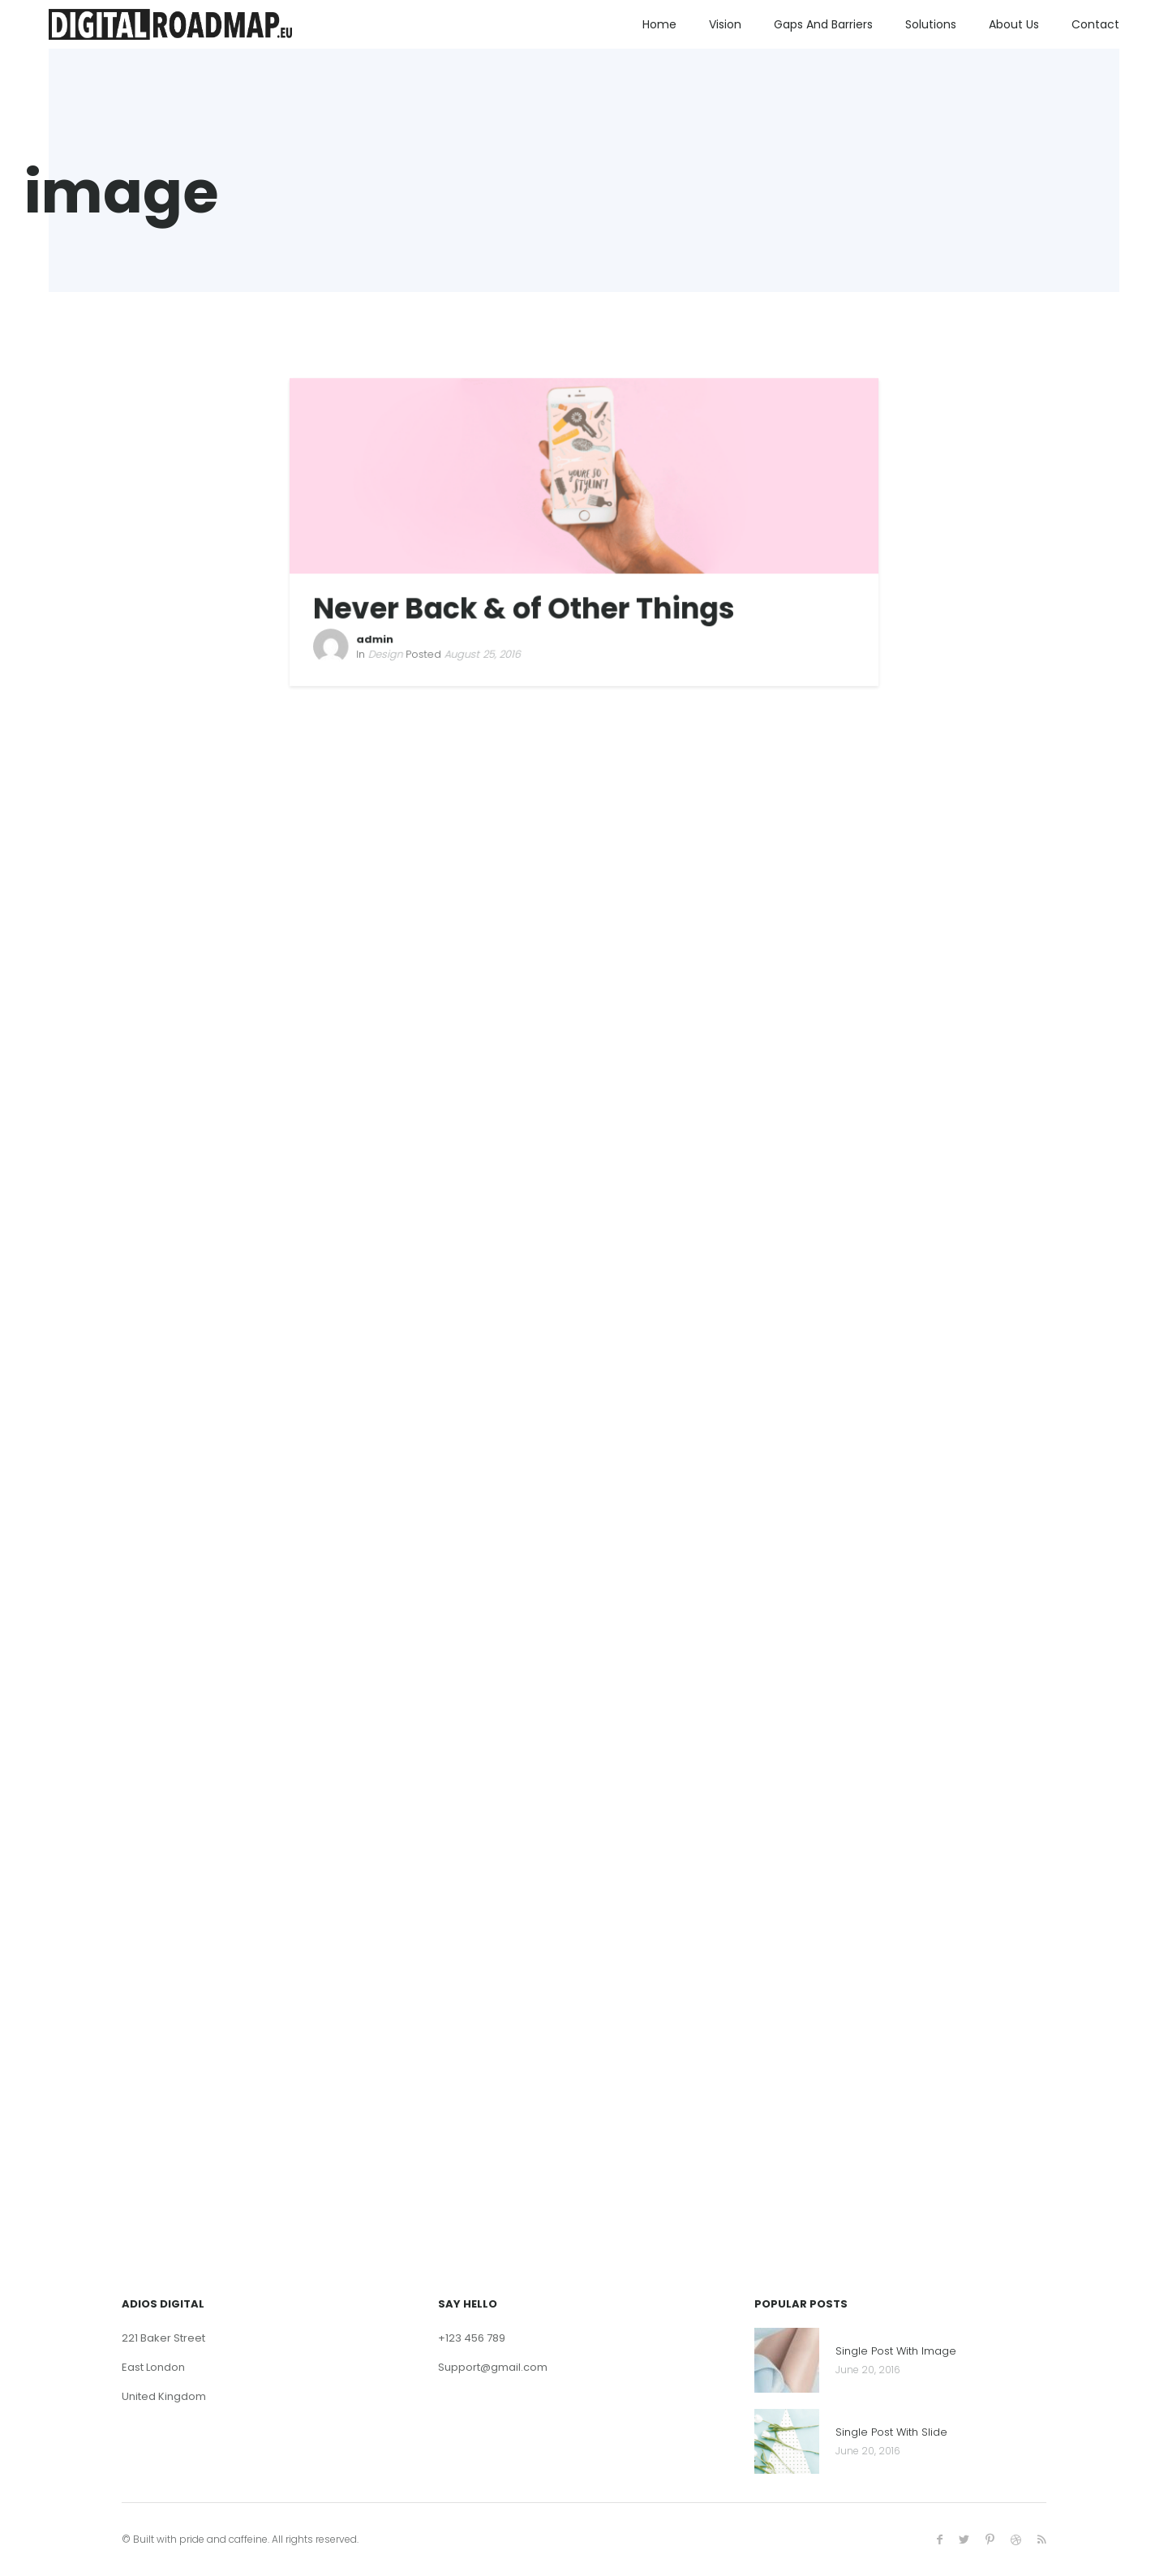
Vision (725, 24)
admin (380, 636)
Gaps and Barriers (823, 24)
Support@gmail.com (493, 2367)
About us (1014, 24)
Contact (1095, 24)
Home (659, 24)
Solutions (930, 24)
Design (390, 650)
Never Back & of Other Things (525, 606)
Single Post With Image (895, 2352)
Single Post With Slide (891, 2433)
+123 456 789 (471, 2338)
